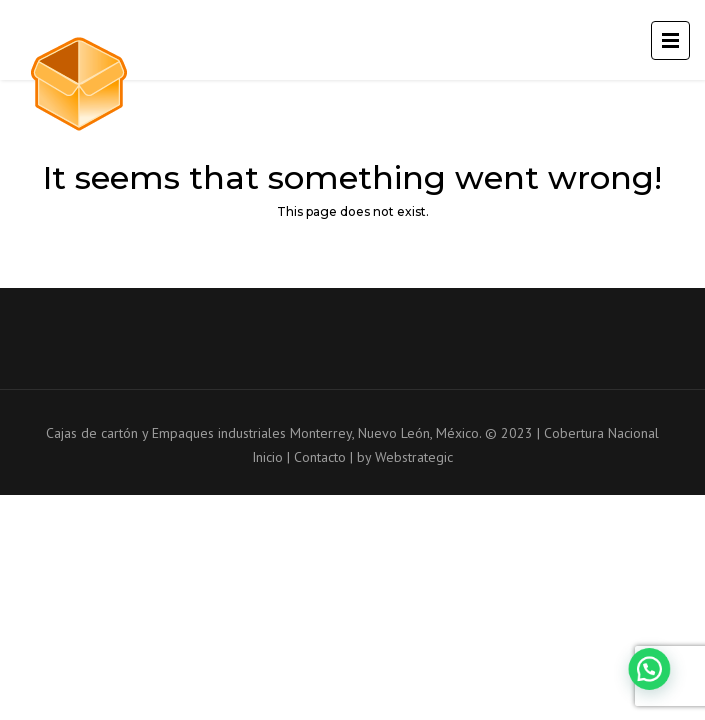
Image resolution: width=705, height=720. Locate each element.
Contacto (320, 457)
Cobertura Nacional (601, 433)
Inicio (267, 457)
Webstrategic (414, 457)
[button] (655, 684)
